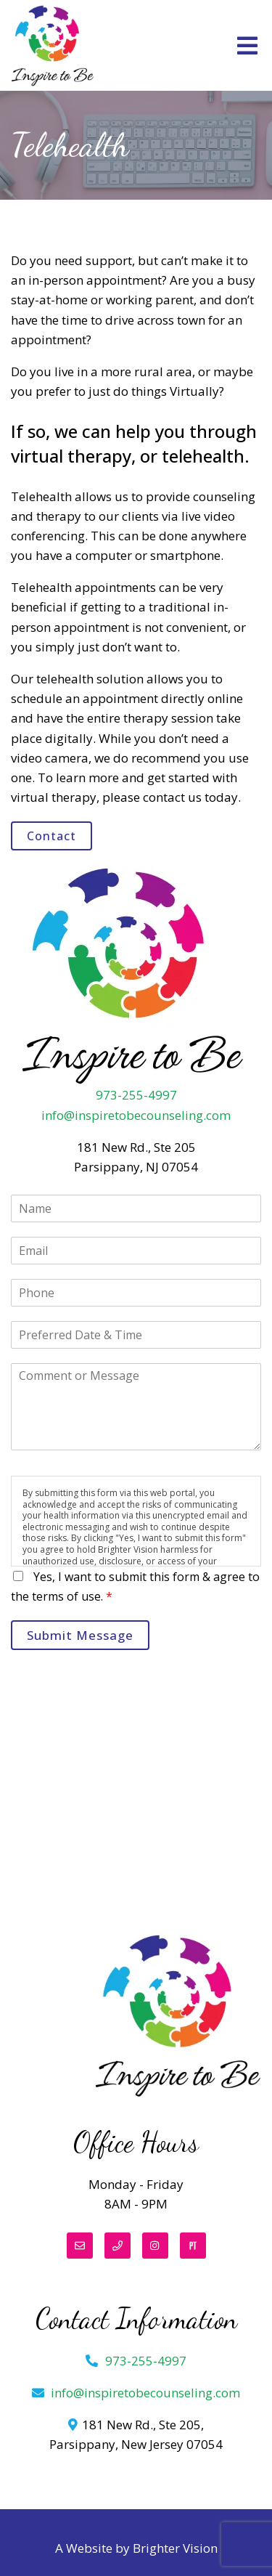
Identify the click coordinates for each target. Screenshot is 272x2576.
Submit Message (80, 1635)
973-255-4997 (136, 1094)
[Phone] (117, 2245)
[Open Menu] (247, 45)
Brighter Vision (175, 2548)
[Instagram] (155, 2245)
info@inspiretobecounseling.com (136, 1115)
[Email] (80, 2245)
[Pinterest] (193, 2245)
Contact (51, 836)
